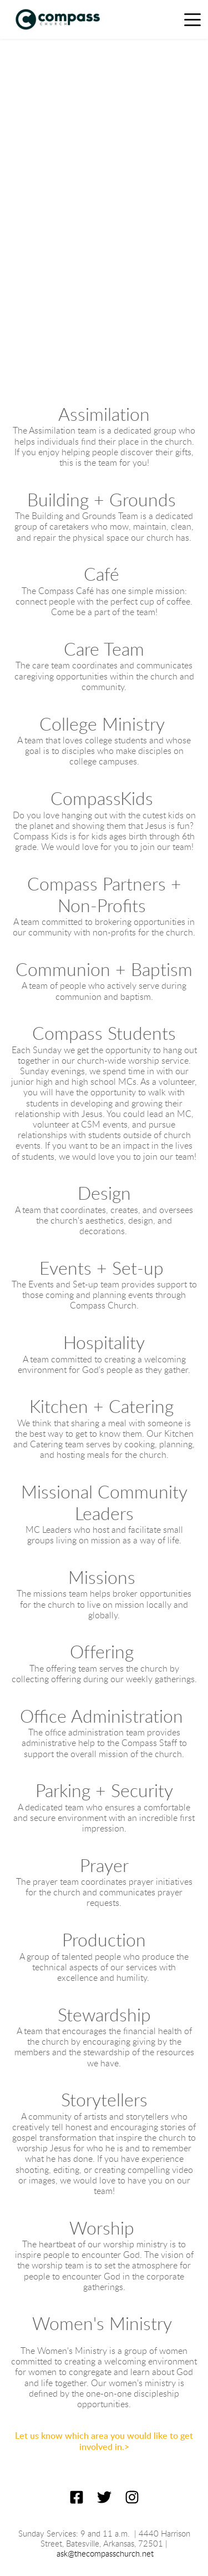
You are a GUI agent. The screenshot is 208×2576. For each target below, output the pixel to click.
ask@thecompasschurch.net (105, 2554)
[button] (192, 19)
